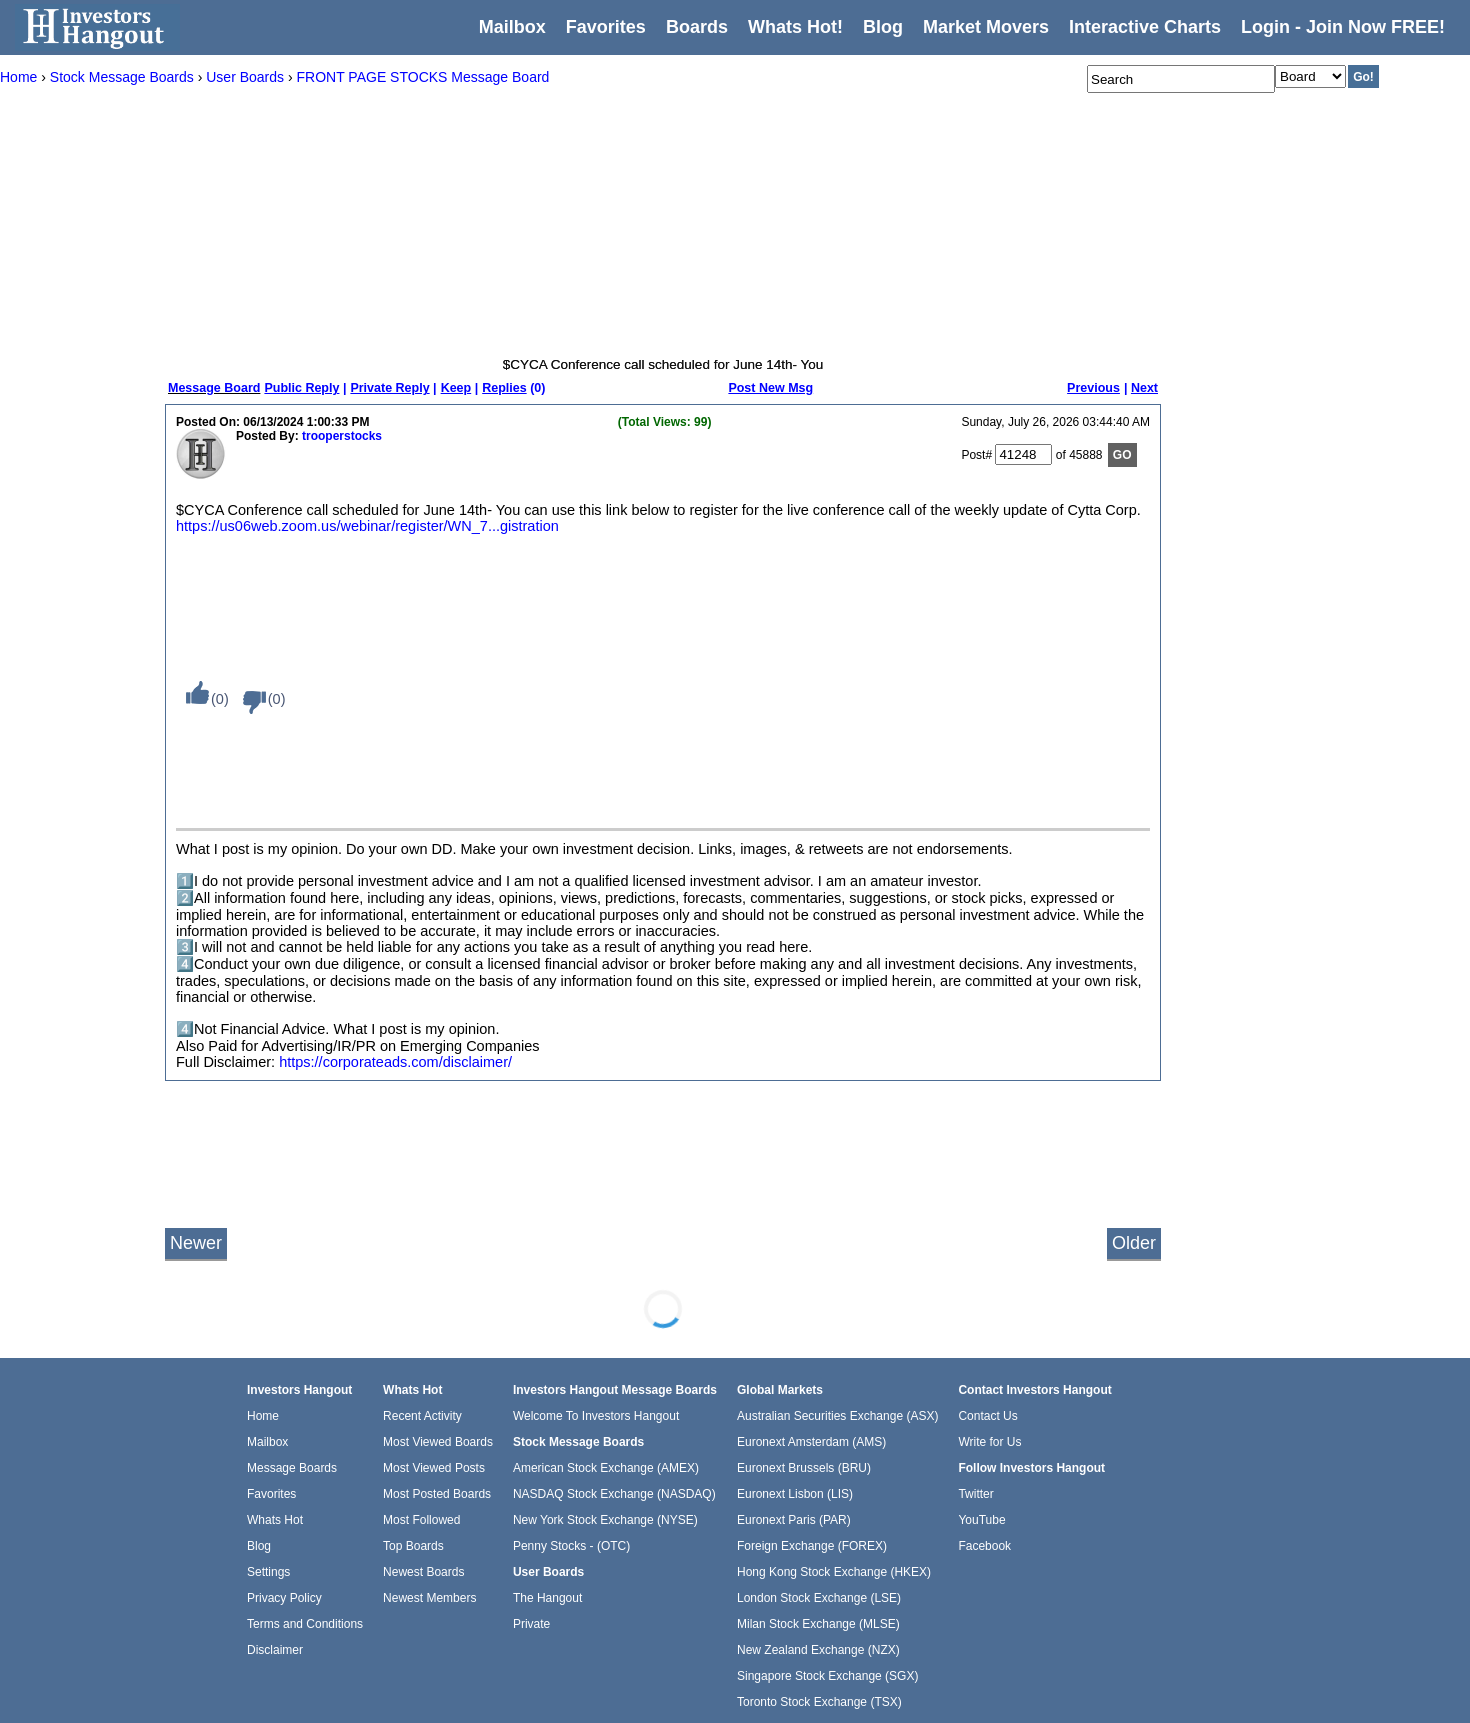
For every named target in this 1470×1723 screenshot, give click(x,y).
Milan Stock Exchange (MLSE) (818, 1624)
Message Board (214, 388)
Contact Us (987, 1416)
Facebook (984, 1546)
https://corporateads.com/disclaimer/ (395, 1062)
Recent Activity (422, 1416)
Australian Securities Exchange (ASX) (837, 1416)
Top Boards (413, 1546)
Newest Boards (423, 1572)
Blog (259, 1546)
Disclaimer (275, 1650)
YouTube (981, 1520)
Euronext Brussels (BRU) (804, 1468)
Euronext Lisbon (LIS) (795, 1494)
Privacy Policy (284, 1598)
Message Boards (292, 1468)
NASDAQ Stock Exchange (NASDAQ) (614, 1494)
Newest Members (429, 1598)
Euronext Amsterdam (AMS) (811, 1442)
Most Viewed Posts (434, 1468)
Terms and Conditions (305, 1624)
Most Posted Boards (437, 1494)
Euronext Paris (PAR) (794, 1520)
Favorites (606, 27)
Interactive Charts (1145, 27)
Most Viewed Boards (438, 1442)
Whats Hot (275, 1520)
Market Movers (986, 27)
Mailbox (512, 27)
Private (531, 1624)
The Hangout (547, 1598)
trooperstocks (342, 436)
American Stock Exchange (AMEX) (606, 1468)
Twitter (975, 1494)
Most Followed (421, 1520)
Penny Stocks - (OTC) (571, 1546)
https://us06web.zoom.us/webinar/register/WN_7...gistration (367, 526)
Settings (268, 1572)
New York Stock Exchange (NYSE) (605, 1520)
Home (263, 1416)
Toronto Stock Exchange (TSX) (819, 1702)
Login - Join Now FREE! (1343, 27)
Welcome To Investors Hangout (596, 1416)
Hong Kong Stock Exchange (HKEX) (834, 1572)
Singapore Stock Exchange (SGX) (827, 1676)
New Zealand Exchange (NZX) (818, 1650)
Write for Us (989, 1442)
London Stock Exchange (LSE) (819, 1598)
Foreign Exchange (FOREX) (812, 1546)
